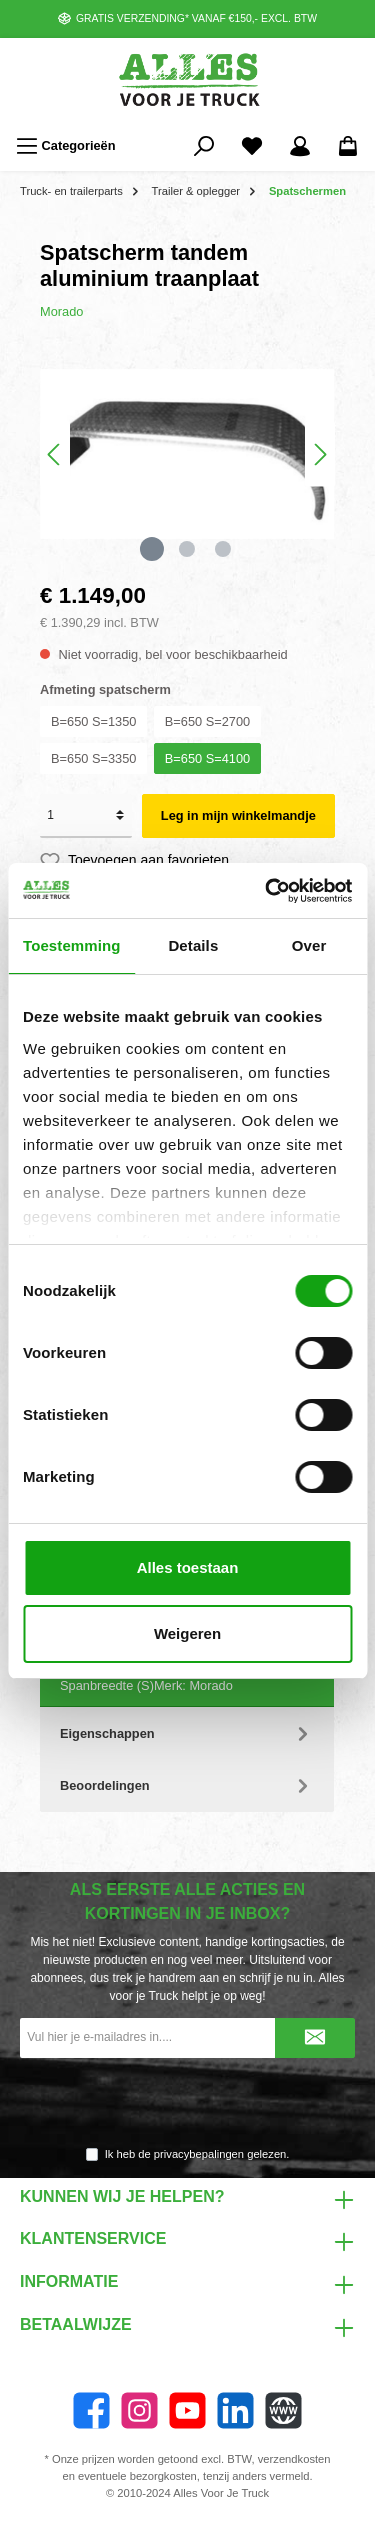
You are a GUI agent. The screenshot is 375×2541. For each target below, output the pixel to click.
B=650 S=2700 (207, 721)
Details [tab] (193, 945)
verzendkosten (294, 2459)
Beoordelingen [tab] (187, 1785)
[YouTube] (187, 2410)
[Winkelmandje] (348, 146)
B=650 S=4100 (207, 758)
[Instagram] (139, 2410)
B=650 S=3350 (93, 758)
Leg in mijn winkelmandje (238, 815)
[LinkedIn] (235, 2410)
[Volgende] (320, 454)
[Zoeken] (204, 146)
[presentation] (188, 2103)
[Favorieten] (252, 146)
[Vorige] (55, 454)
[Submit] (315, 2038)
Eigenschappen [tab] (187, 1733)
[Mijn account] (300, 146)
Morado (61, 311)
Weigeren (187, 1633)
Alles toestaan (188, 1567)
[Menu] (66, 146)
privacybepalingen (199, 2154)
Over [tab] (309, 945)
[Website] (283, 2410)
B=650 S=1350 (93, 721)
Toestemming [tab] (72, 945)
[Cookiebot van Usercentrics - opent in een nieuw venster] (267, 891)
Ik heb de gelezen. (197, 2154)
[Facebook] (91, 2410)
